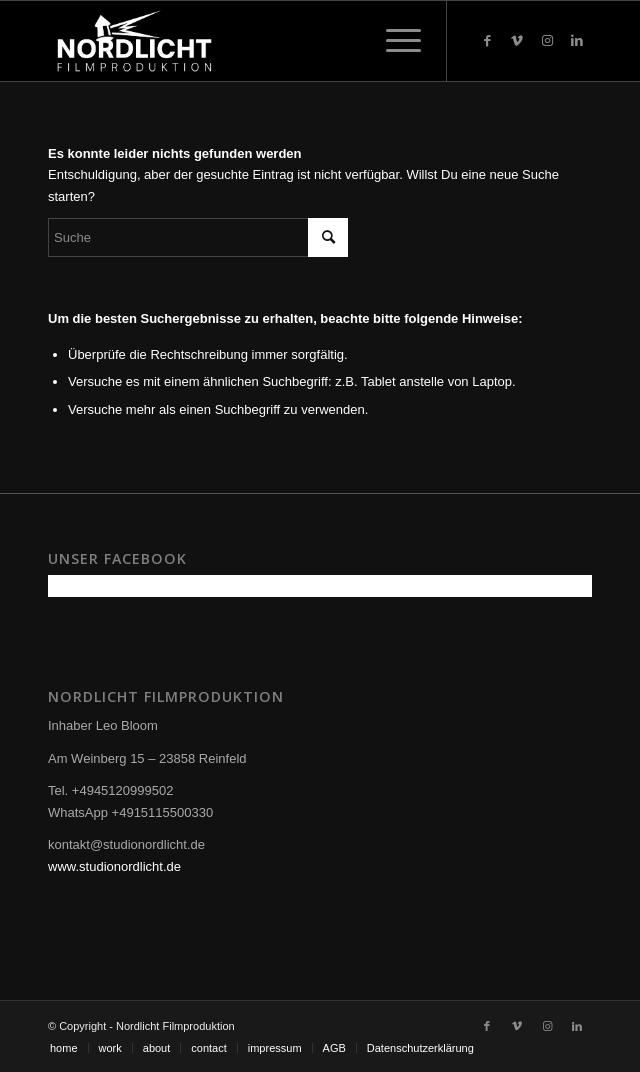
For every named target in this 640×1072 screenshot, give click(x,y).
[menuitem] (64, 1048)
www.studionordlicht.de (114, 866)
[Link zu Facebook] (487, 41)
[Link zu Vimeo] (517, 41)
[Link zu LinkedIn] (577, 41)
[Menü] (393, 41)
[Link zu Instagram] (547, 41)
